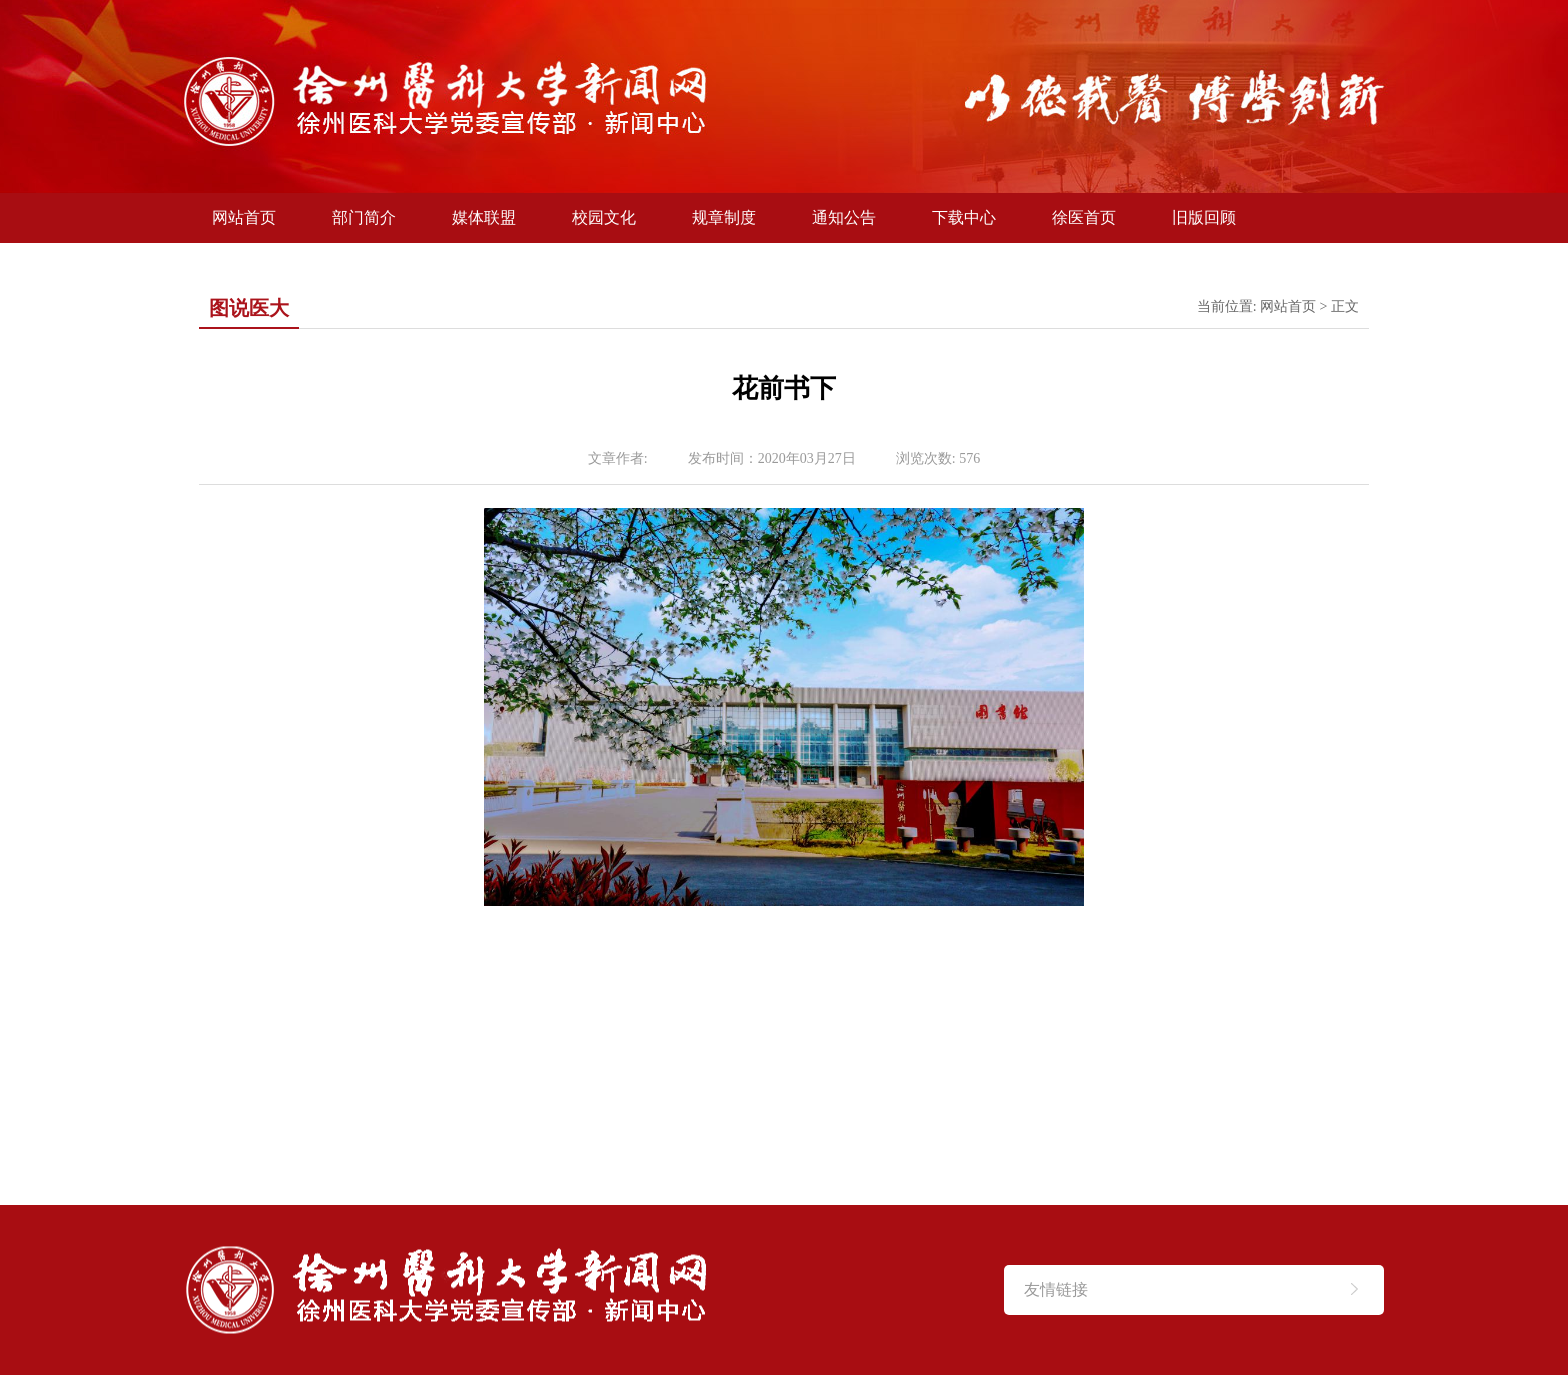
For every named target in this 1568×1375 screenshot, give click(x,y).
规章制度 (724, 217)
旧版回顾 (1204, 217)
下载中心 (964, 217)
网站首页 (244, 217)
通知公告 (844, 217)
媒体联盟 (484, 217)
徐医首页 (1084, 217)
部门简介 (364, 217)
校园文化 (604, 217)
